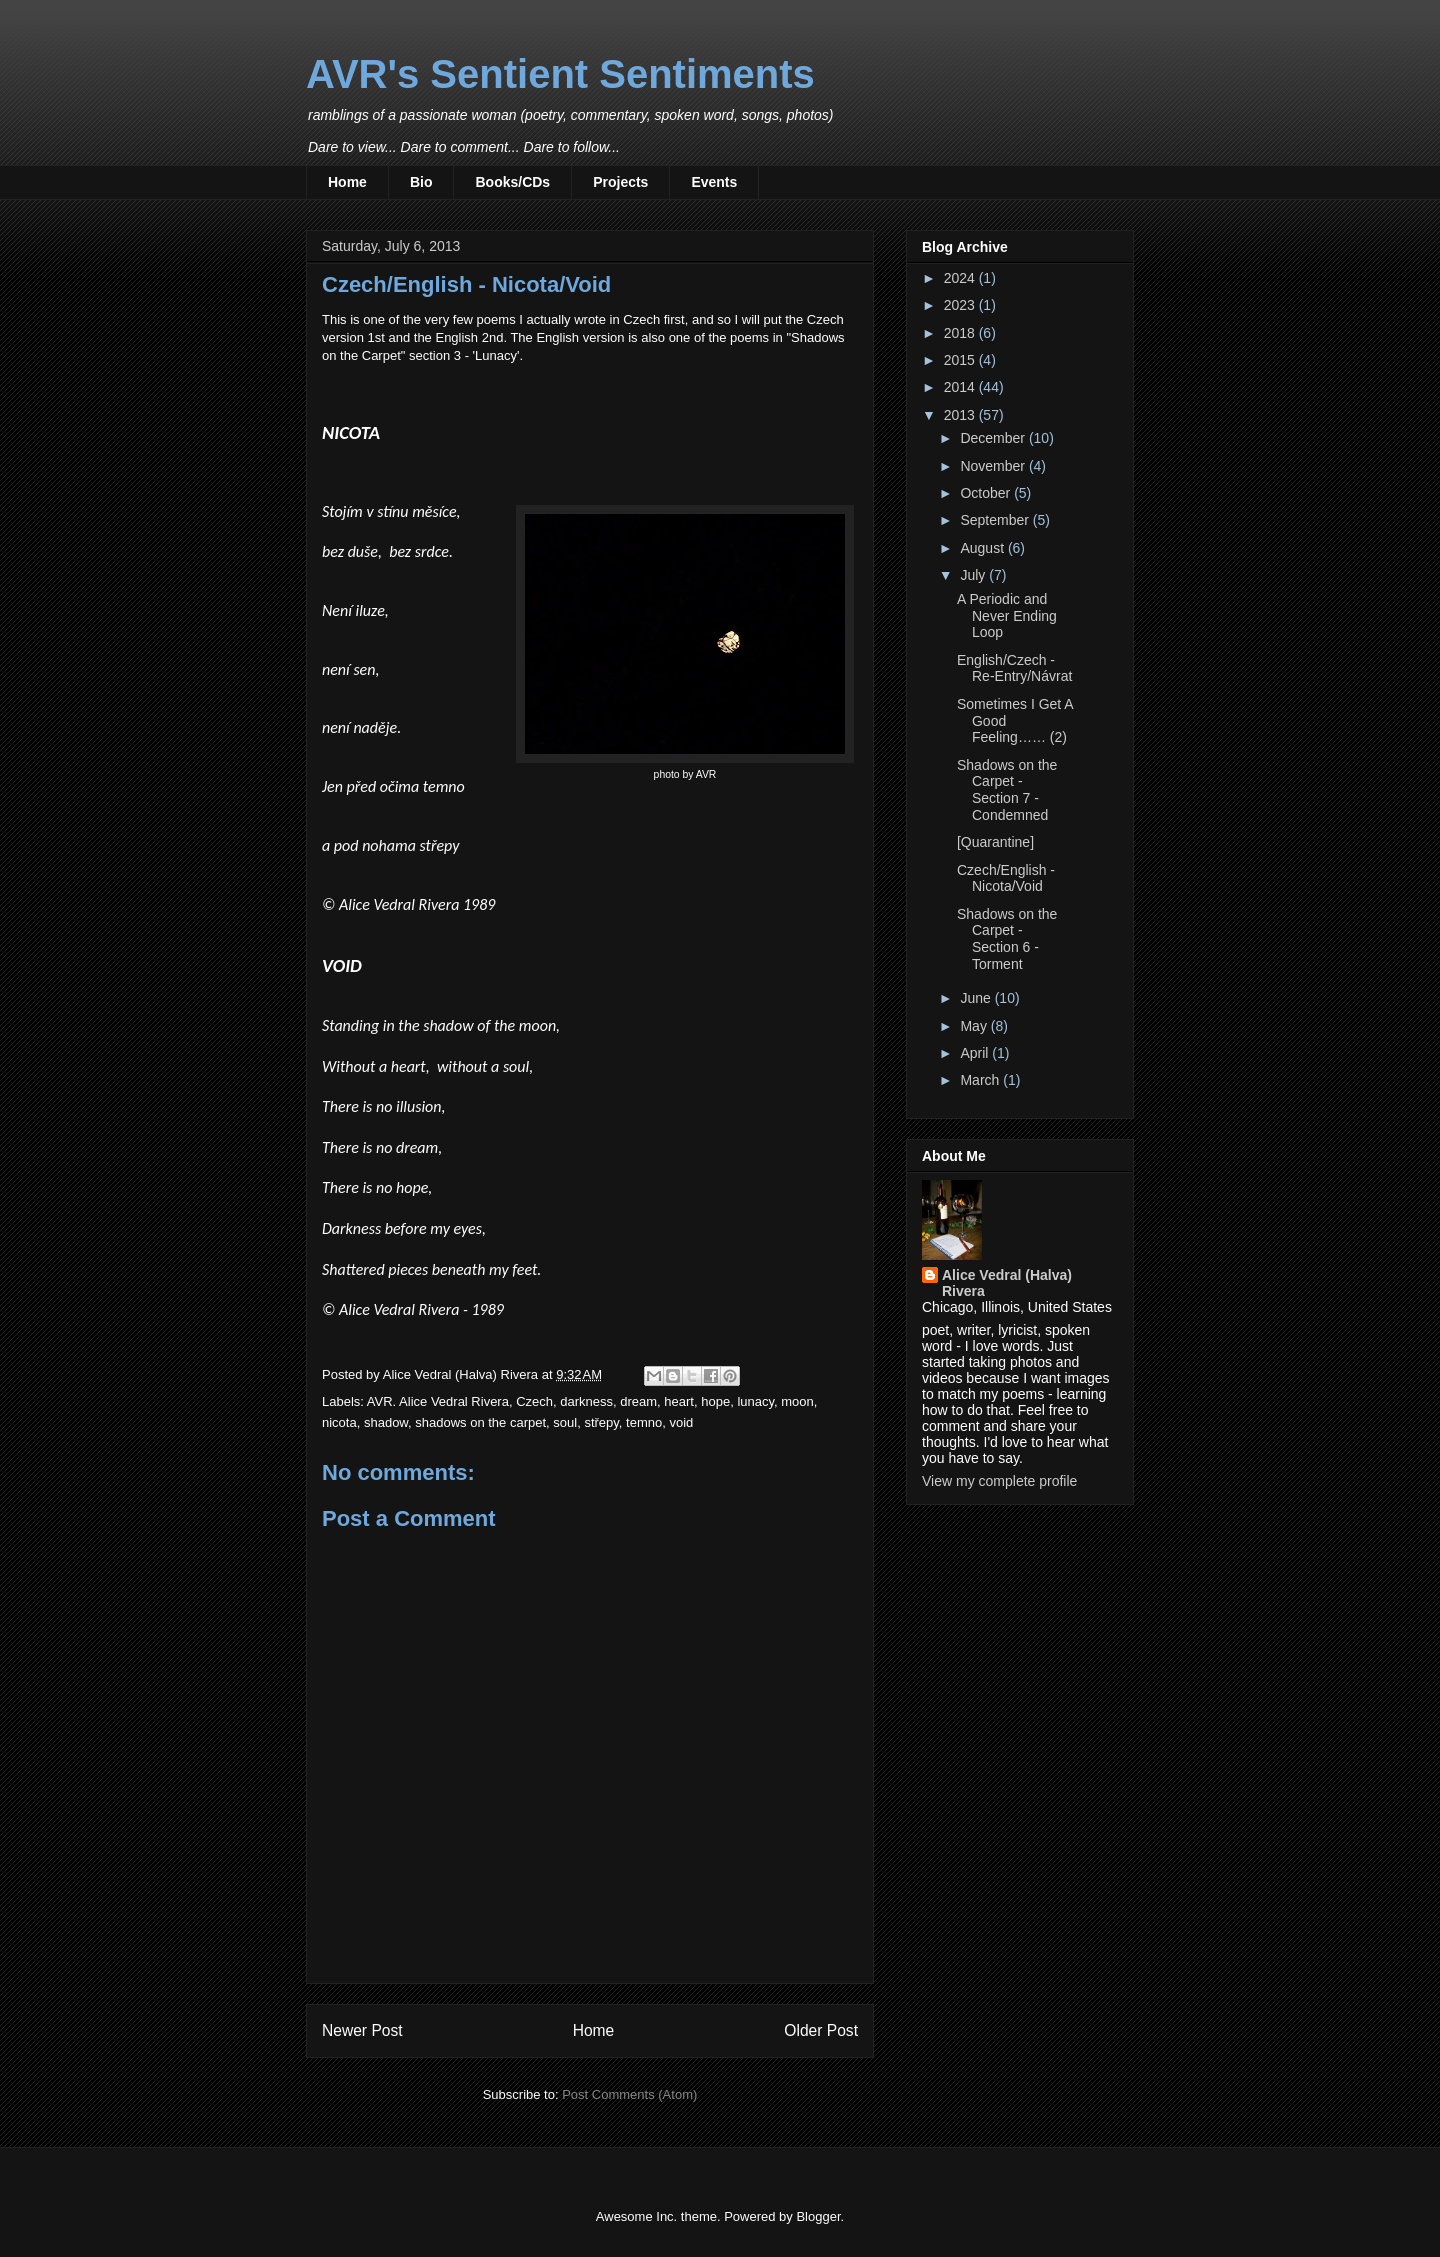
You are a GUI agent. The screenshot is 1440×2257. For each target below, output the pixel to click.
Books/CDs (512, 182)
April (976, 1053)
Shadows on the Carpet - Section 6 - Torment (1007, 939)
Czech (534, 1401)
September (996, 520)
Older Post (821, 2030)
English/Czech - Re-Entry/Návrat (1014, 668)
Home (347, 182)
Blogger (818, 2216)
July (974, 575)
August (983, 548)
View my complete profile (999, 1481)
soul (565, 1422)
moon (797, 1401)
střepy (601, 1422)
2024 (961, 278)
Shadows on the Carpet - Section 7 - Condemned (1007, 790)
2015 (961, 360)
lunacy (755, 1401)
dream (638, 1401)
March (981, 1080)
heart (679, 1401)
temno (644, 1422)
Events (714, 182)
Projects (620, 182)
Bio (421, 182)
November (994, 466)
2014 (961, 387)
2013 (961, 415)
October (987, 493)
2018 (961, 333)
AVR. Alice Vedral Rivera (438, 1401)
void (681, 1422)
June (977, 998)
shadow (386, 1422)
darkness (586, 1401)
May (975, 1026)
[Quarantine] (995, 842)
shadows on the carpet (480, 1422)
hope (715, 1401)
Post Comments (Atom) (629, 2094)
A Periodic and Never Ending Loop (1007, 616)
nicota (339, 1422)
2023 (961, 305)
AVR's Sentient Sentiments (560, 74)
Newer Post (362, 2030)
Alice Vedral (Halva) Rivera (1007, 1283)
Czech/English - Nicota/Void (1006, 878)
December (994, 438)
